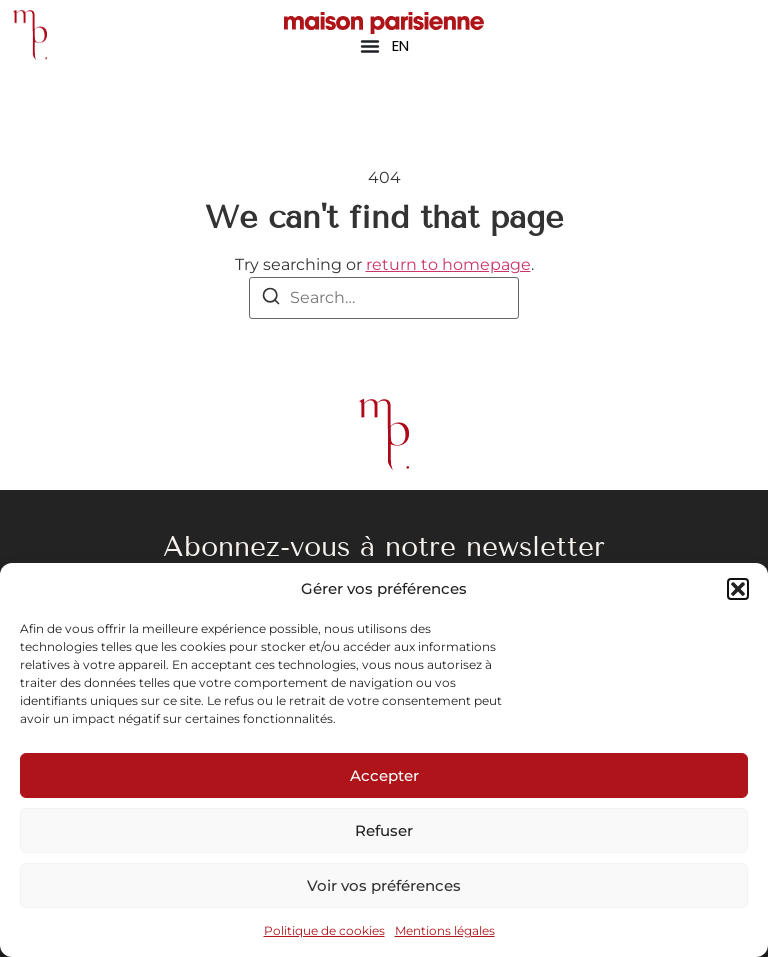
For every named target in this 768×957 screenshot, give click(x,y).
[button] (738, 589)
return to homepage (448, 264)
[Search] (271, 299)
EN (400, 45)
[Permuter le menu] (370, 46)
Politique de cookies (324, 930)
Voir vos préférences (384, 885)
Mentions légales (445, 930)
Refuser (384, 830)
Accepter (384, 775)
